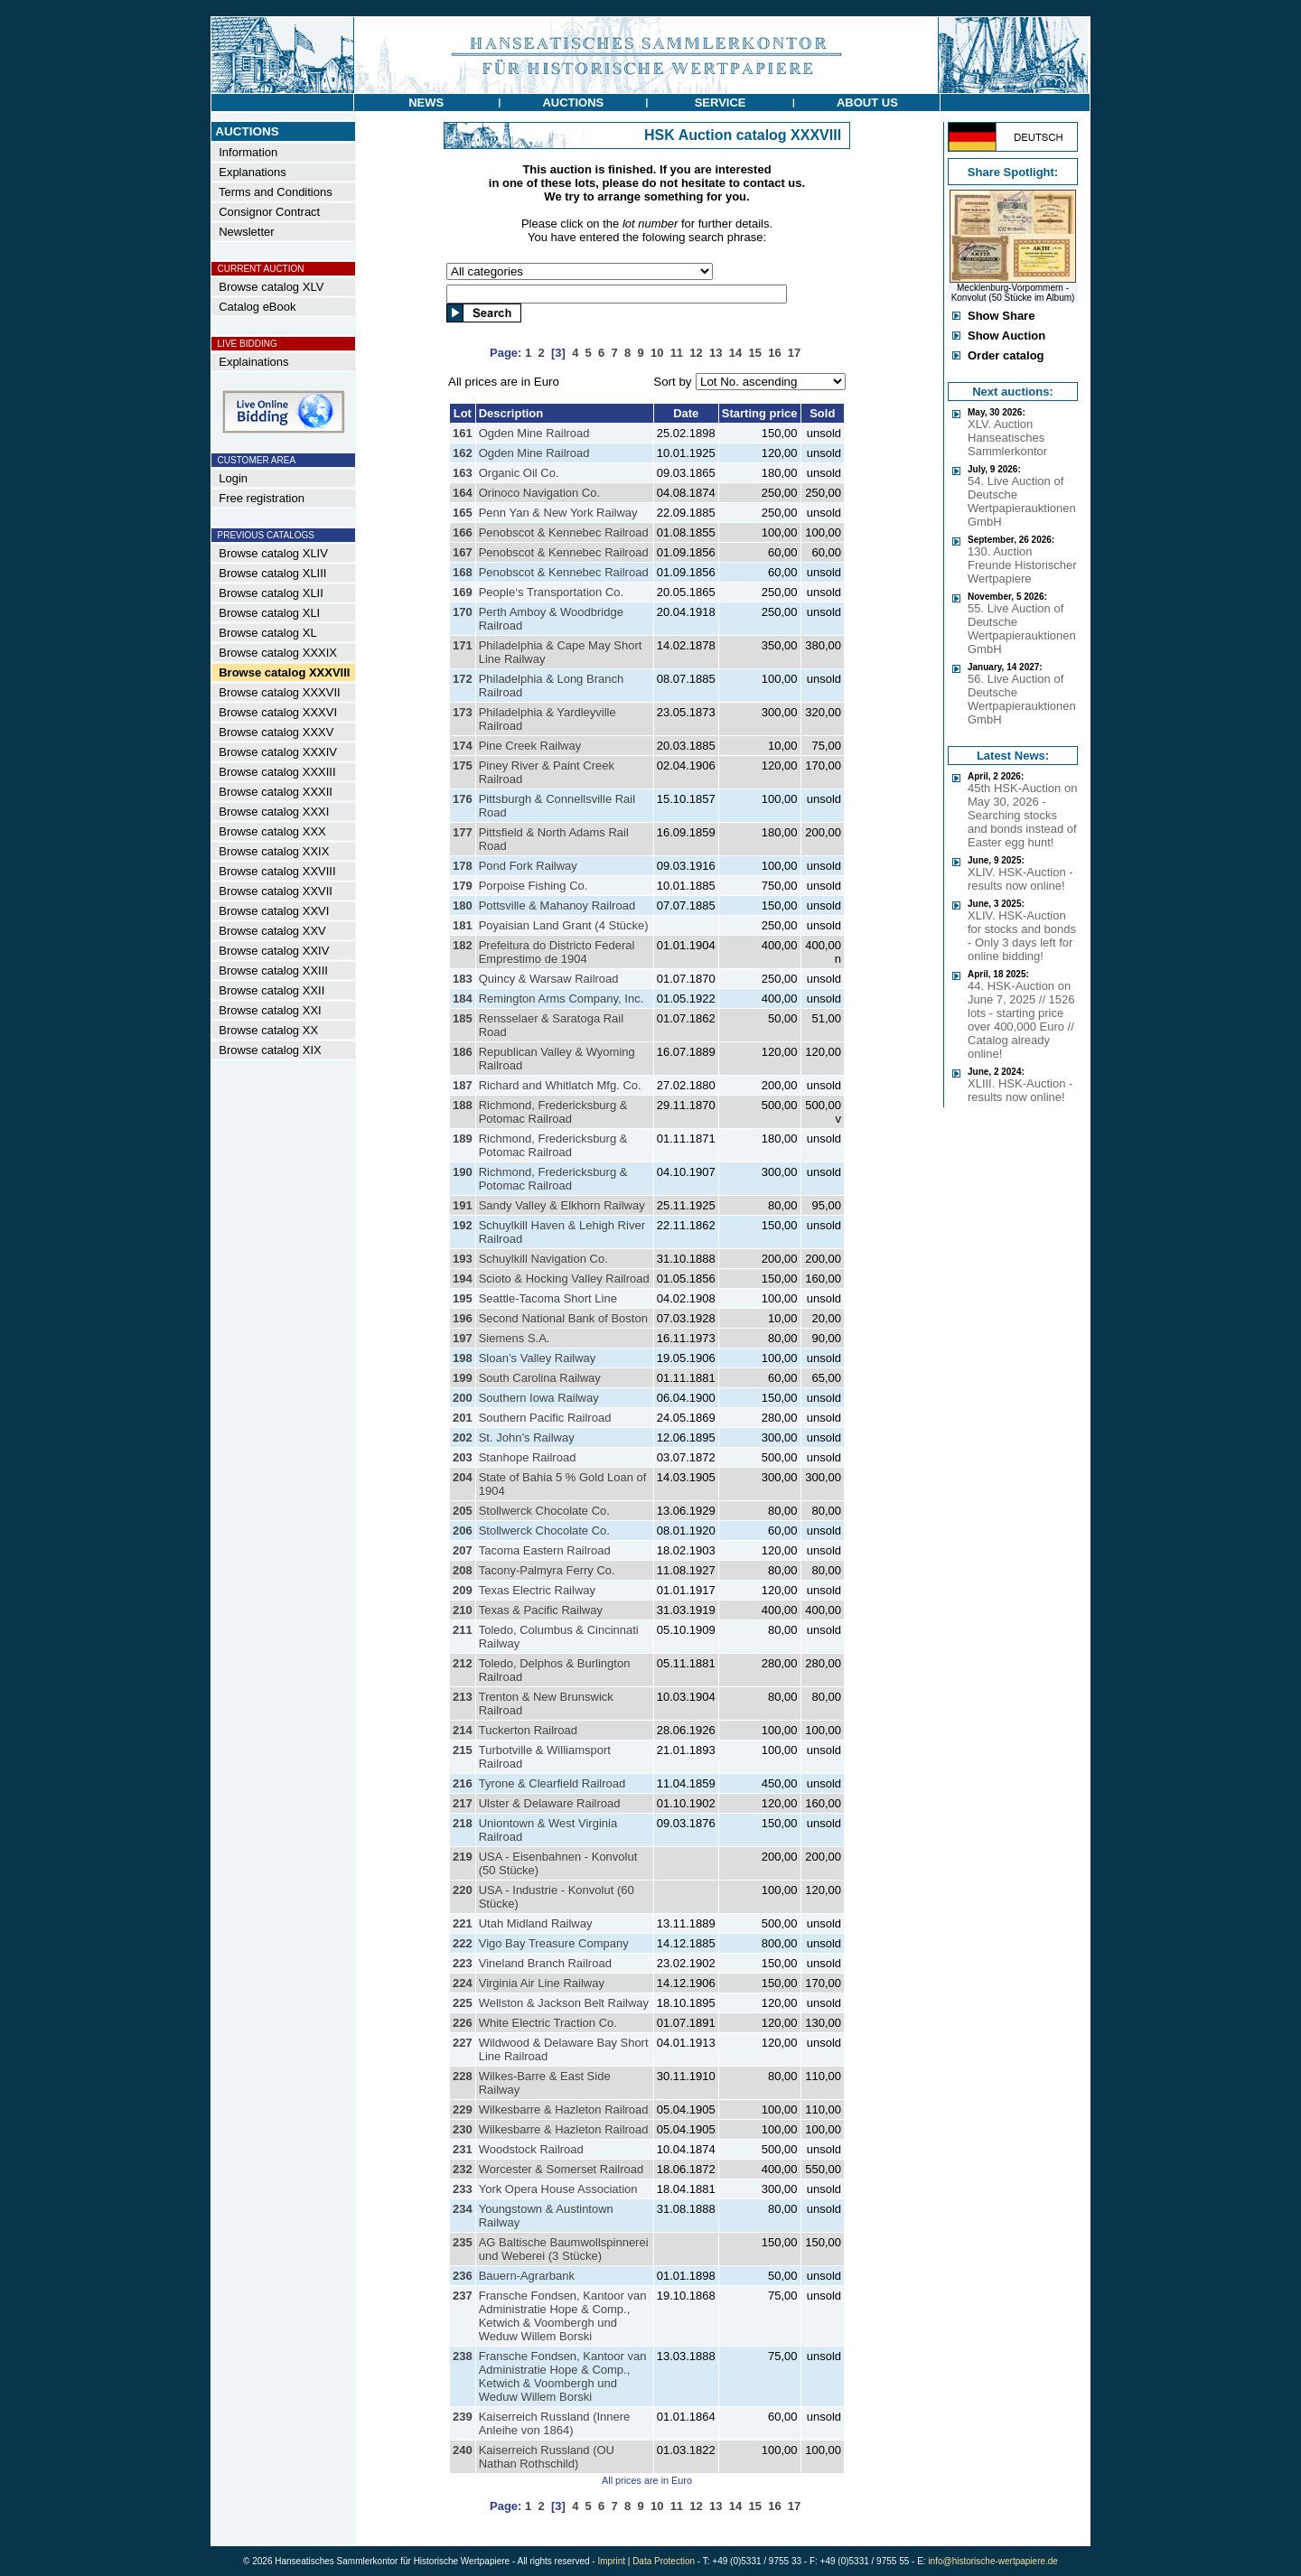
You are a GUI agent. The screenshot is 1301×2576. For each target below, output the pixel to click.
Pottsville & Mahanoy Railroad (557, 905)
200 (463, 1398)
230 (463, 2129)
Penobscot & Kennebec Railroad (564, 532)
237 (463, 2295)
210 (463, 1610)
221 (463, 1923)
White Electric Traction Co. (548, 2023)
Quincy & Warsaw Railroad (549, 978)
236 (463, 2275)
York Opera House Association (558, 2189)
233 (463, 2189)
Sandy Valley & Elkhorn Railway (562, 1205)
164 (463, 492)
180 (463, 905)
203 (463, 1457)
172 (463, 679)
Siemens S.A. (514, 1338)
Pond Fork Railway (528, 866)
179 (463, 885)
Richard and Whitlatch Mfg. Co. (560, 1085)
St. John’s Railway (527, 1437)
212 (463, 1663)
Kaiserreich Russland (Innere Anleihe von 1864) (555, 2423)
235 (463, 2242)
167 (463, 552)
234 (463, 2209)
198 (463, 1358)
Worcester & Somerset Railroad (561, 2169)
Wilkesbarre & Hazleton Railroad (564, 2109)
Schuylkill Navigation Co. (543, 1258)
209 (463, 1590)
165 (463, 512)
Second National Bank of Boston (563, 1318)
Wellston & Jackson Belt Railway (564, 2003)
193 (463, 1258)
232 (463, 2169)
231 (463, 2149)
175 (463, 765)
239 (463, 2416)
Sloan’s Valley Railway (537, 1358)
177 (463, 832)
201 (463, 1417)
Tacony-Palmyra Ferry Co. (547, 1570)
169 (463, 592)
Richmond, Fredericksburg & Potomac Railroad (553, 1111)
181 (463, 925)
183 (463, 978)
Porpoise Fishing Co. (533, 885)
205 (463, 1510)
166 (463, 532)
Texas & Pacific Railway (541, 1610)
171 (463, 645)
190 (463, 1172)
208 (463, 1570)
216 (463, 1783)
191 (463, 1205)
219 (463, 1856)
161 (463, 433)
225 (463, 2003)
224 (463, 1983)
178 (463, 866)
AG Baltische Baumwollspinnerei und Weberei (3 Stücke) (564, 2249)
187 (463, 1085)
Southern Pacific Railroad (545, 1417)
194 (463, 1278)
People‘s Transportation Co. (551, 592)
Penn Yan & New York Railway (558, 512)
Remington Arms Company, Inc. (561, 998)
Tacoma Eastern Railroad (545, 1550)
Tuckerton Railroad (528, 1730)
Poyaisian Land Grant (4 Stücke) (564, 925)
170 (463, 612)
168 (463, 572)
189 (463, 1138)
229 (463, 2109)
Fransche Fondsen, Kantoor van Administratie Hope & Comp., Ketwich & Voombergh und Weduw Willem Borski (563, 2316)
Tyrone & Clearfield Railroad (552, 1783)
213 (463, 1696)
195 (463, 1298)
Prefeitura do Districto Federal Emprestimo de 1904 (557, 952)
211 (463, 1630)
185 (463, 1018)
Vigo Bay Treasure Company (554, 1943)
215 (463, 1750)
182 (463, 945)
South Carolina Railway (540, 1378)
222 (463, 1943)
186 (463, 1052)
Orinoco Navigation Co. (539, 492)
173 (463, 712)
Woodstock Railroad (531, 2149)
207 (463, 1550)
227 (463, 2042)
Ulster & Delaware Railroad (550, 1803)
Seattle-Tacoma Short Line (548, 1298)
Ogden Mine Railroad (534, 433)
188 (463, 1105)
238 (463, 2356)
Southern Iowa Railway (539, 1398)
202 (463, 1437)
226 (463, 2023)
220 (463, 1890)
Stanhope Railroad (527, 1457)
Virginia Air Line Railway (541, 1983)
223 (463, 1963)
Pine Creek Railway (530, 745)
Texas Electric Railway (537, 1590)
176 (463, 799)
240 (463, 2450)
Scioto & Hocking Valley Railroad (564, 1278)
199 (463, 1378)
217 (463, 1803)
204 (463, 1477)
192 (463, 1225)
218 (463, 1823)
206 (463, 1530)
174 (463, 745)
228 (463, 2076)
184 (463, 998)
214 (463, 1730)
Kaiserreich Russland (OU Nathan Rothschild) (546, 2456)
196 (463, 1318)
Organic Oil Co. (519, 473)
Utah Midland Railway (536, 1923)
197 (463, 1338)
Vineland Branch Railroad (545, 1963)
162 (463, 453)
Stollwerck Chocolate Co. (544, 1510)
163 (463, 473)
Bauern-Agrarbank (527, 2275)
